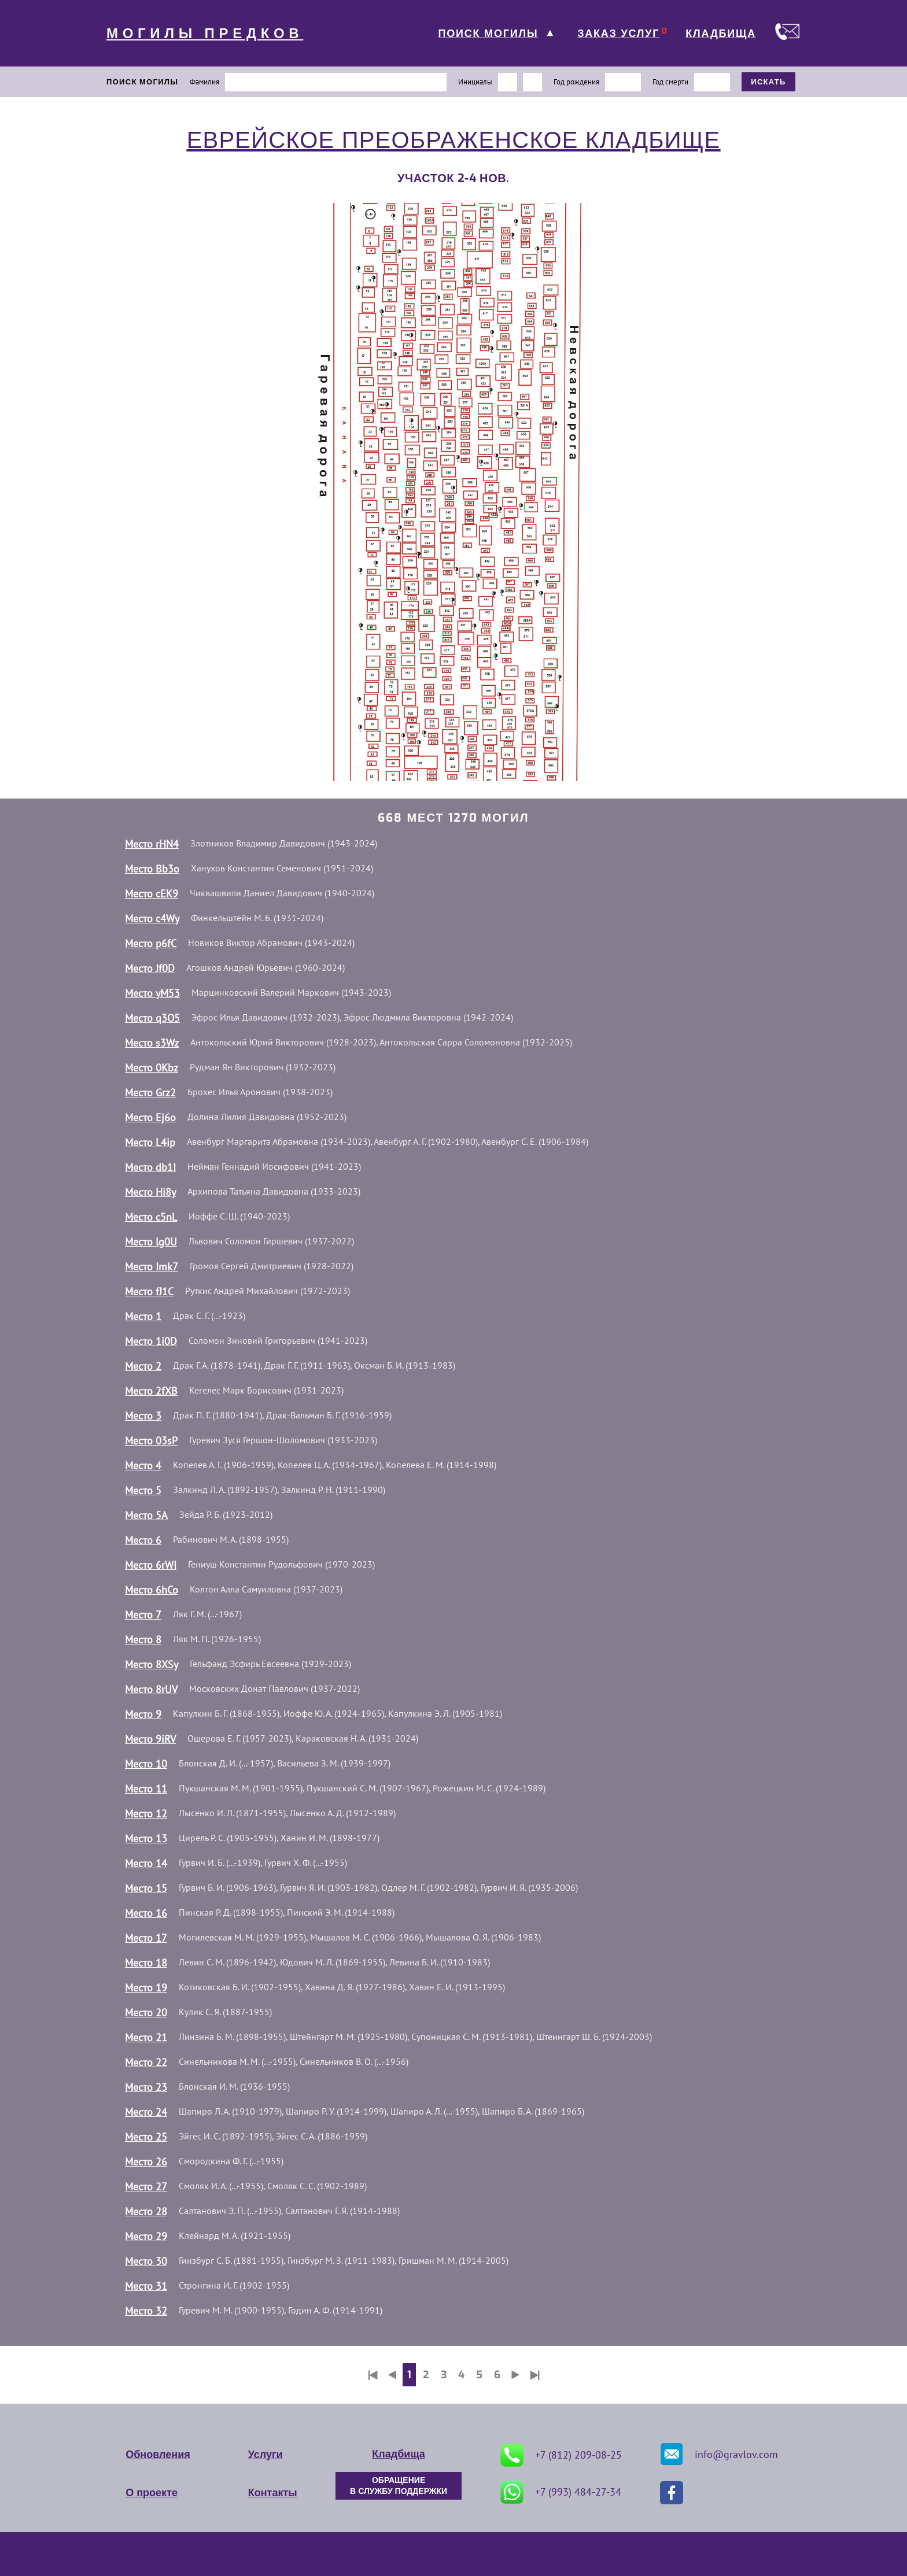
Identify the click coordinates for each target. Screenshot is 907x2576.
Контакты (272, 2493)
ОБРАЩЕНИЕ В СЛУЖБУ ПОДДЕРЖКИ (398, 2486)
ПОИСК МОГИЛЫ (488, 33)
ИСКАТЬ (768, 82)
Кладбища (398, 2454)
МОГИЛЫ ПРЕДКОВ (204, 33)
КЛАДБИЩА (720, 33)
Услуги (265, 2455)
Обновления (158, 2455)
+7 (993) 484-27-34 (560, 2492)
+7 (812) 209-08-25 (561, 2455)
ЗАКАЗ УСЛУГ (618, 33)
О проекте (152, 2493)
